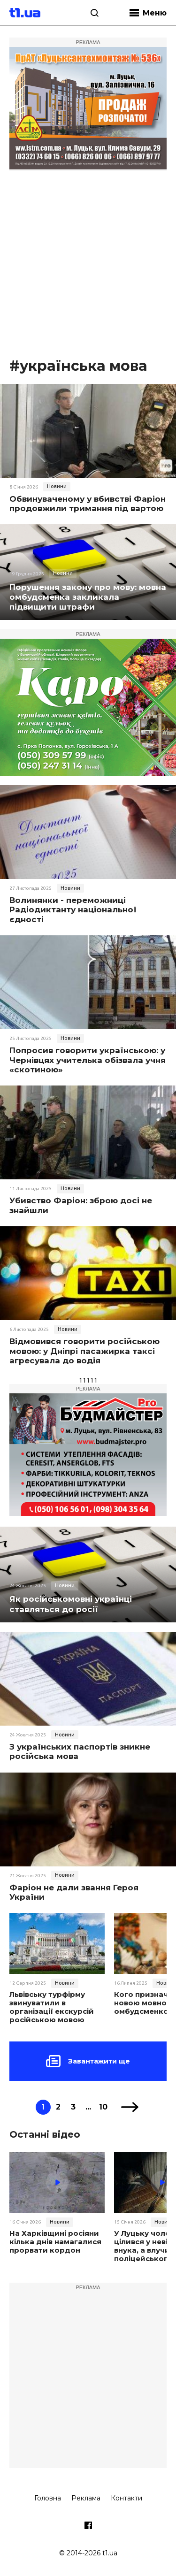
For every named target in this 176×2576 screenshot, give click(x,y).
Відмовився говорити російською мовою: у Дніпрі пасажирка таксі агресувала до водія (84, 1351)
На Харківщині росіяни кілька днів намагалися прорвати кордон (55, 2242)
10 (103, 2106)
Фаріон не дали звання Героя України (73, 1892)
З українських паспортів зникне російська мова (79, 1751)
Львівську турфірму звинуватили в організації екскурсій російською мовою (51, 2007)
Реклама (85, 2498)
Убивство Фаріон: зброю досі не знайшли (80, 1205)
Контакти (126, 2498)
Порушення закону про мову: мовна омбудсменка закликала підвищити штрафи (87, 597)
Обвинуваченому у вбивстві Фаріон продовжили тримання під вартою (87, 503)
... (88, 2106)
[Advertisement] (88, 264)
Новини (57, 486)
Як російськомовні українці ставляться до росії (70, 1603)
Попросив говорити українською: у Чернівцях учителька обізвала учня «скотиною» (87, 1060)
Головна (47, 2498)
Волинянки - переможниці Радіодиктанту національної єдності (73, 909)
